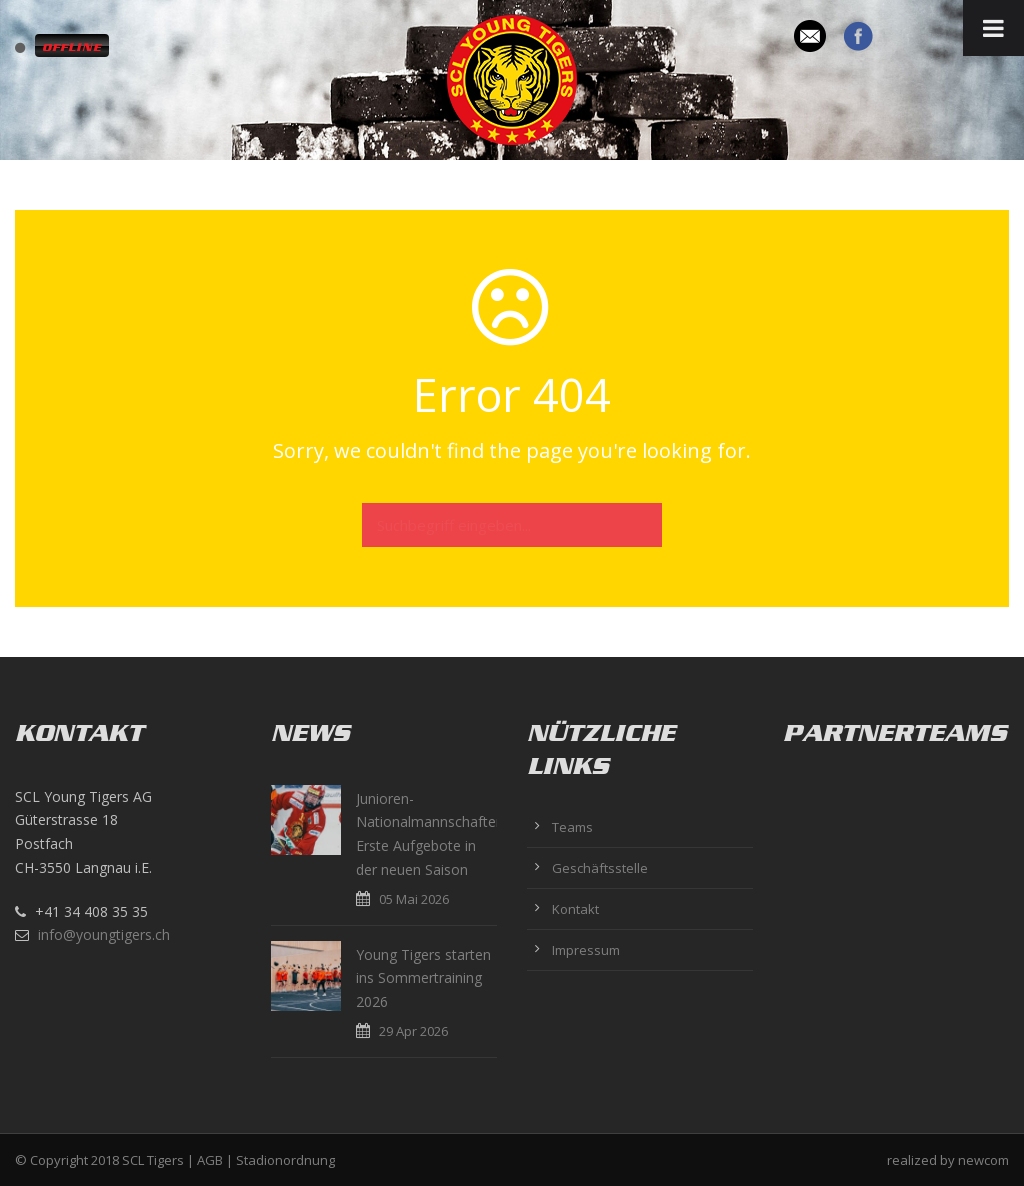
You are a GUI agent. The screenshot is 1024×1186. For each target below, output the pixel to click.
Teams (572, 827)
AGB (210, 1160)
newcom (983, 1160)
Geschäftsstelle (600, 868)
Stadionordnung (285, 1160)
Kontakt (575, 909)
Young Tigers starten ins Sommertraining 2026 (423, 978)
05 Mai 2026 (414, 899)
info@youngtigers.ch (104, 934)
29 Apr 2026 (413, 1031)
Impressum (586, 950)
